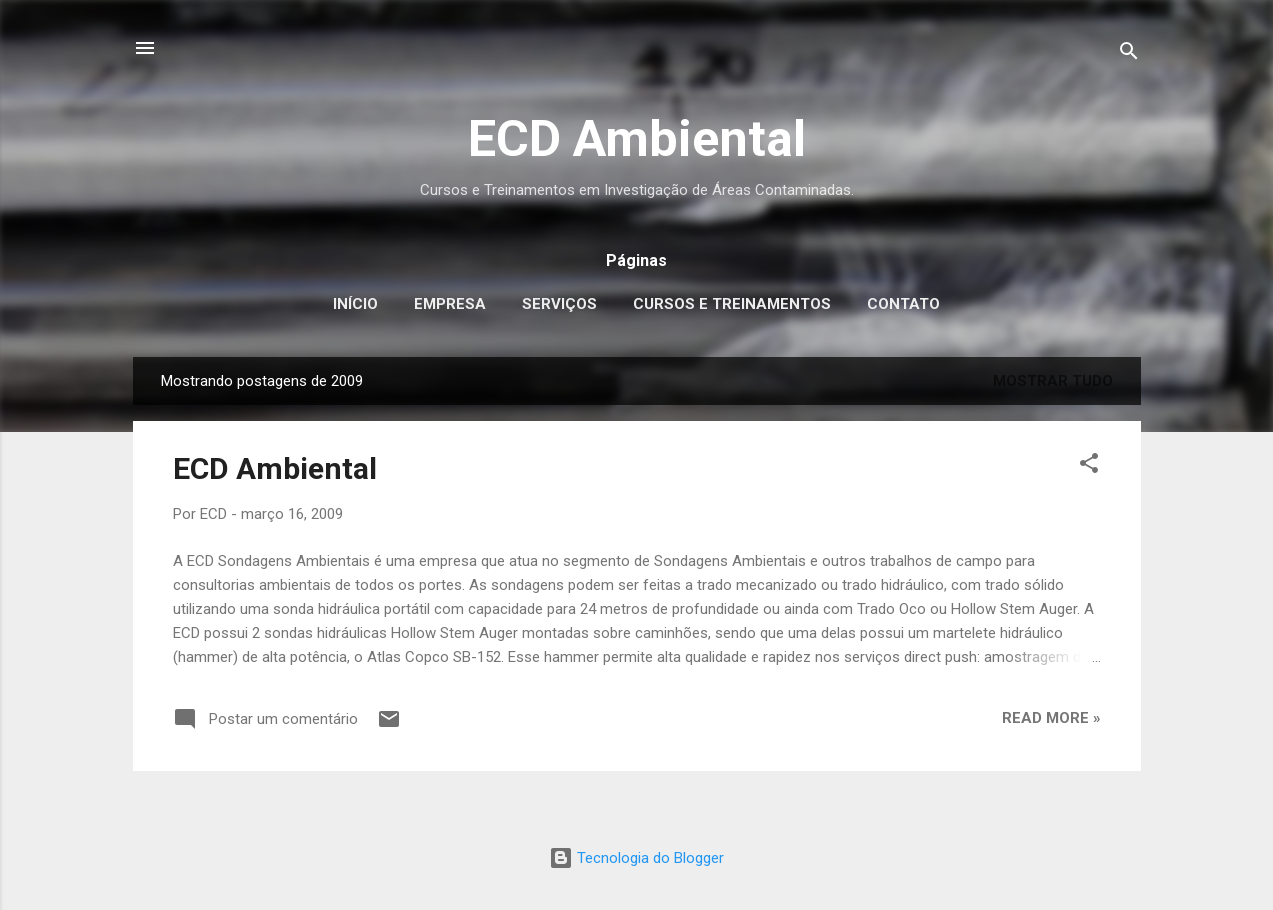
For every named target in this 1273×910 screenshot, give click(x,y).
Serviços (559, 304)
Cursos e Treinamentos (732, 304)
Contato (903, 304)
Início (355, 304)
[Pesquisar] (1129, 54)
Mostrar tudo (1053, 381)
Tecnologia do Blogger (636, 858)
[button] (1089, 466)
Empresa (450, 304)
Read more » (1051, 718)
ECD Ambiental (637, 139)
